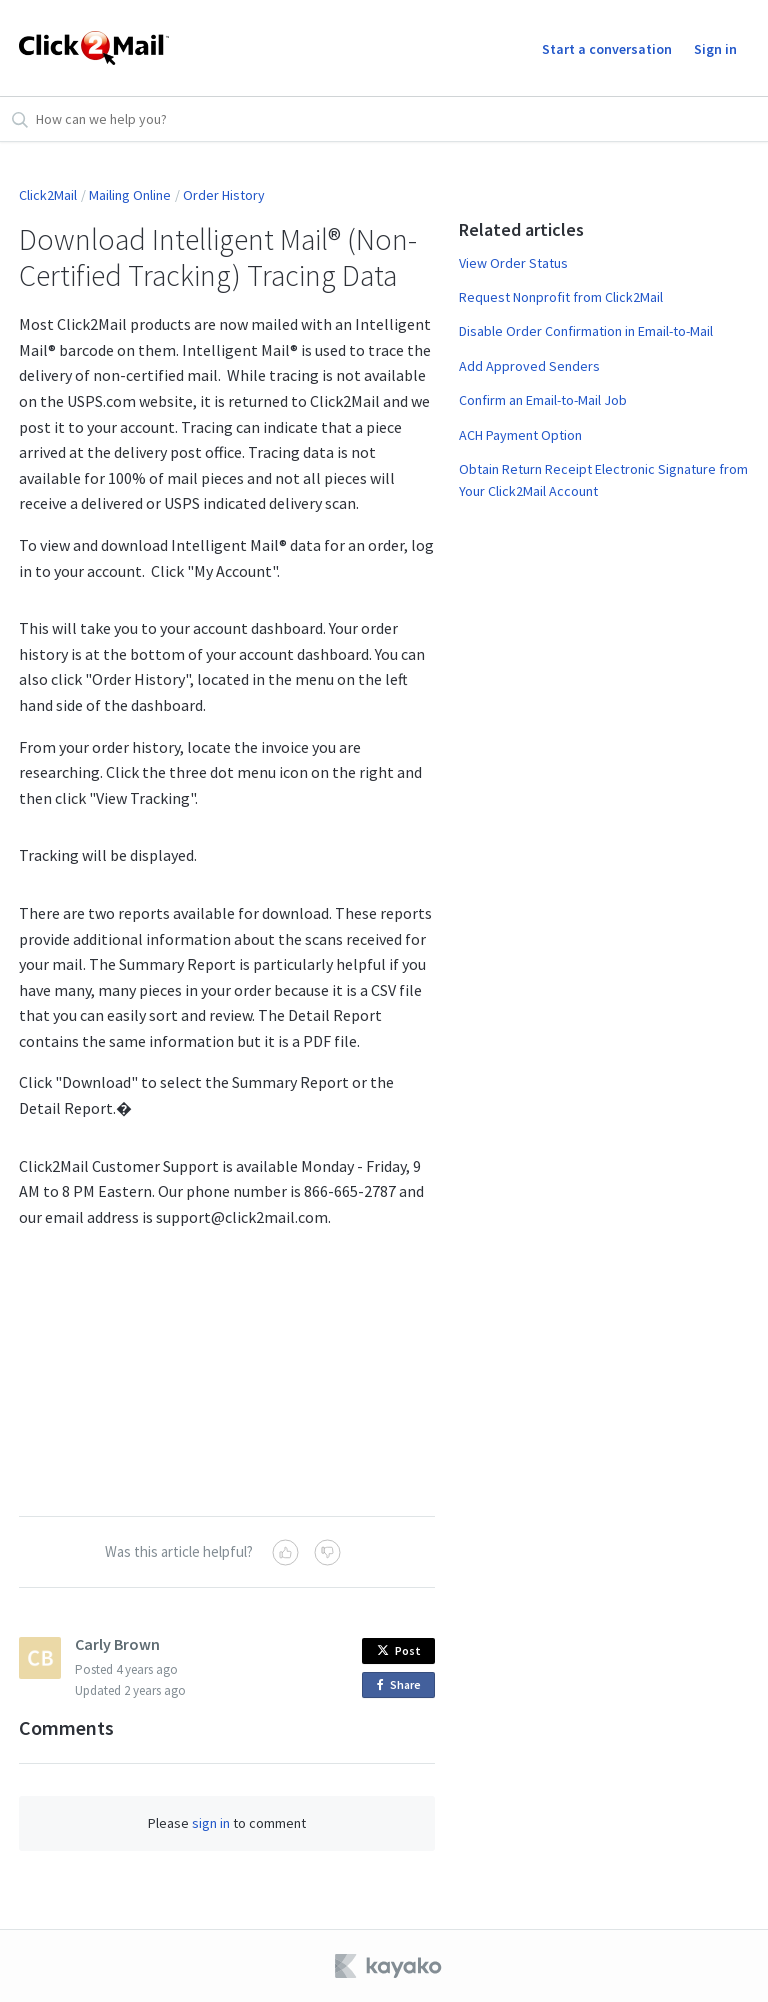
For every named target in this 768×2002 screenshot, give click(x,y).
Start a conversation (607, 49)
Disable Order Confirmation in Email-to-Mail (586, 331)
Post (399, 1650)
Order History (224, 195)
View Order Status (513, 263)
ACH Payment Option (520, 435)
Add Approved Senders (529, 366)
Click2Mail (48, 195)
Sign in (715, 49)
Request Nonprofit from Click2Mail (561, 297)
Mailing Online (130, 195)
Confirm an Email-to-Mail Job (543, 400)
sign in (211, 1823)
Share (402, 1685)
